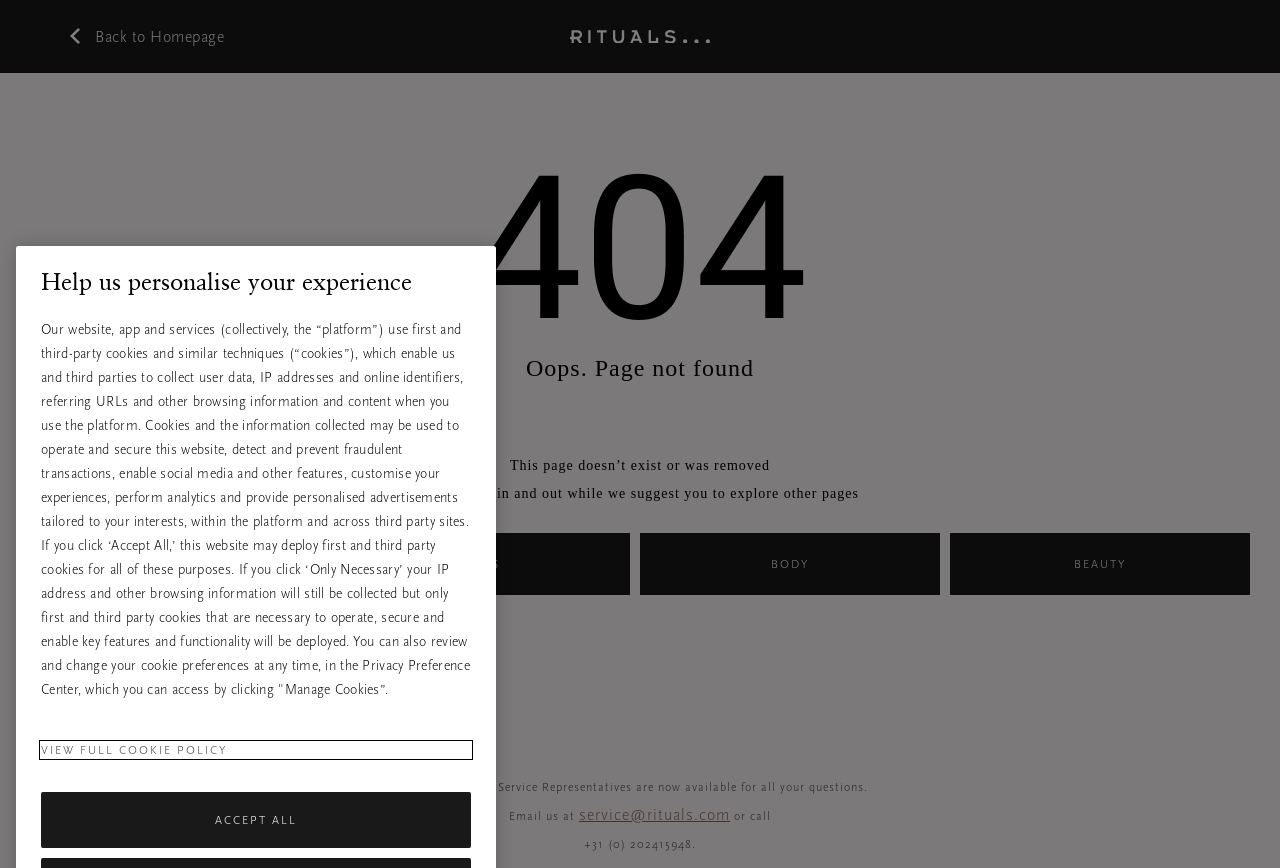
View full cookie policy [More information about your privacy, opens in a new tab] (134, 774)
